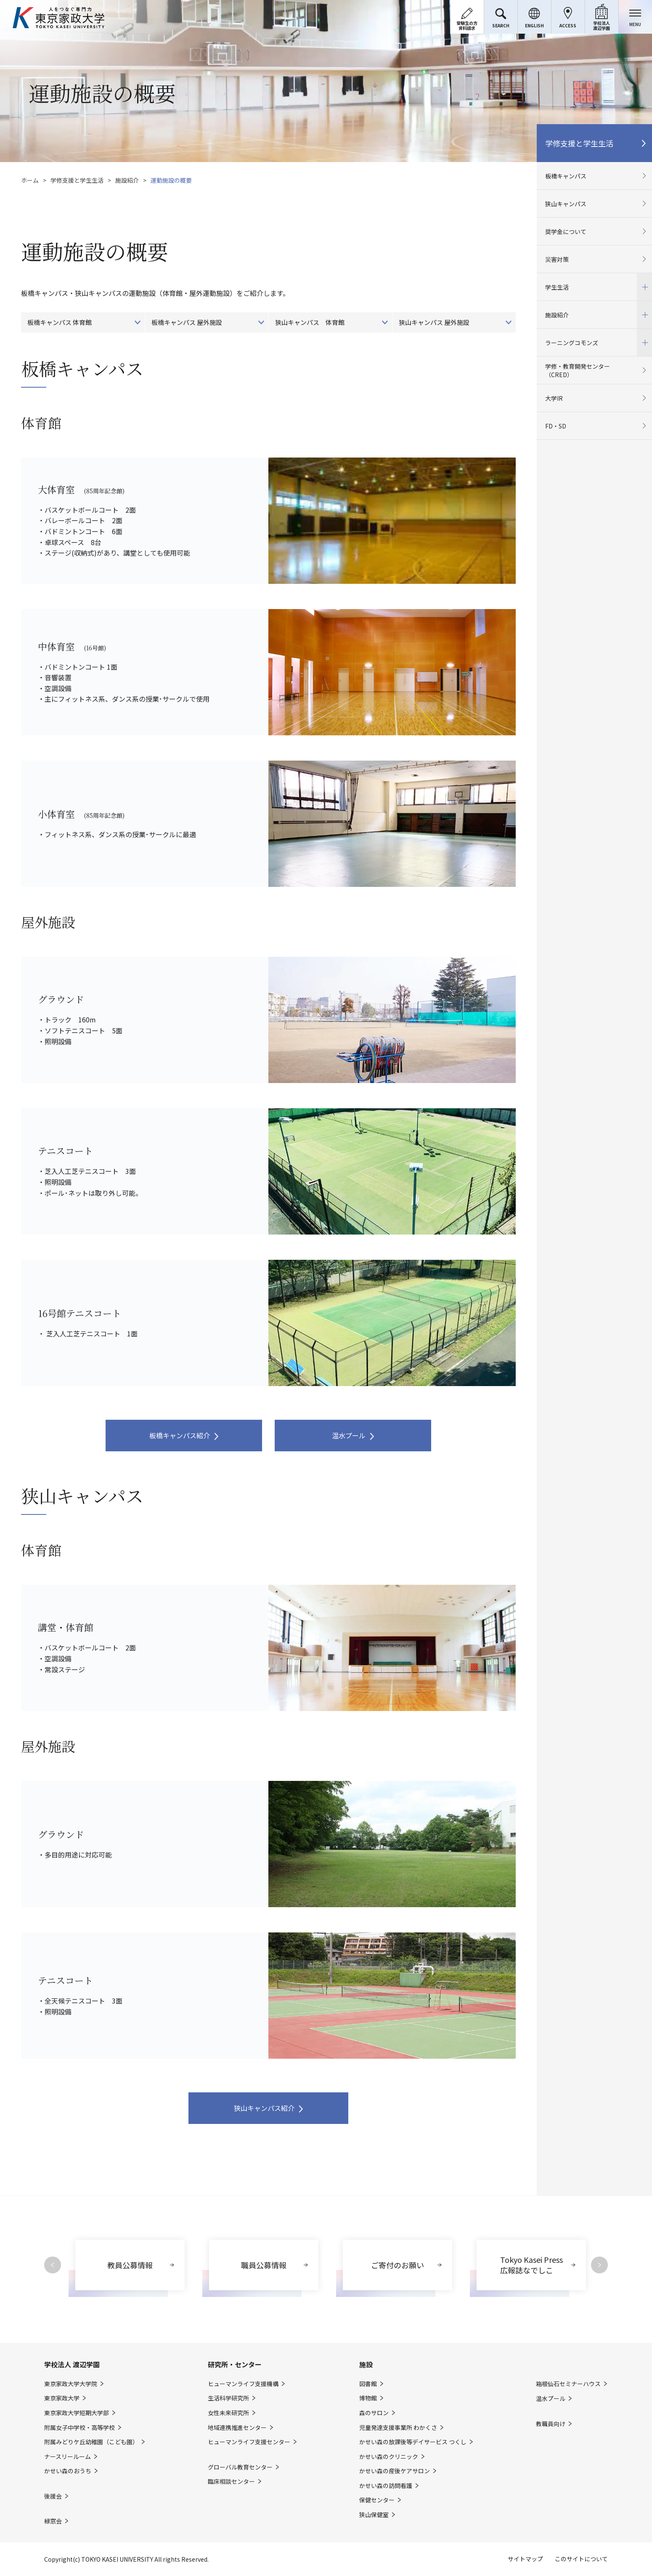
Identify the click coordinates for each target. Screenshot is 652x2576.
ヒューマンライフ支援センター (249, 2442)
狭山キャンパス (565, 204)
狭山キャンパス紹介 (264, 2108)
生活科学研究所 (228, 2398)
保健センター (377, 2500)
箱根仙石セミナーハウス (568, 2384)
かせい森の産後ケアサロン (394, 2471)
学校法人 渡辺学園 (72, 2364)
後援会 (53, 2496)
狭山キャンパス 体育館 (310, 322)
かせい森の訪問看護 (385, 2486)
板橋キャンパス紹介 (179, 1435)
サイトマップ (525, 2559)
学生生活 (594, 287)
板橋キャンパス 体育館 (59, 322)
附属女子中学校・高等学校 (79, 2428)
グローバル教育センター (240, 2467)
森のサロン (374, 2413)
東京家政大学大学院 (70, 2384)
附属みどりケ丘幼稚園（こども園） (91, 2442)
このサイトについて (581, 2559)
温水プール (349, 1435)
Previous (52, 2265)
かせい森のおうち (67, 2471)
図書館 (368, 2384)
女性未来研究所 (228, 2413)
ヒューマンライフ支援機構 (243, 2384)
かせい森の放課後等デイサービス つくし (412, 2442)
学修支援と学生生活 (76, 180)
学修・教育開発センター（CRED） (577, 370)
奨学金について (565, 231)
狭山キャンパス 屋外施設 (434, 322)
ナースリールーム (67, 2457)
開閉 (644, 287)
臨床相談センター (231, 2482)
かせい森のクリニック (388, 2457)
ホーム (30, 180)
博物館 (368, 2398)
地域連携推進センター (237, 2428)
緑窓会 (53, 2521)
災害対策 (557, 259)
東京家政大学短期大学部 (76, 2413)
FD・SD (555, 426)
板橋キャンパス (565, 176)
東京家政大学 (62, 2398)
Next (599, 2265)
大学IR (554, 398)
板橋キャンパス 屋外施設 (186, 322)
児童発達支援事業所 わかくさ (398, 2428)
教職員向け (550, 2424)
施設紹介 (127, 180)
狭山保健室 (374, 2515)
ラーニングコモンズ (594, 342)
